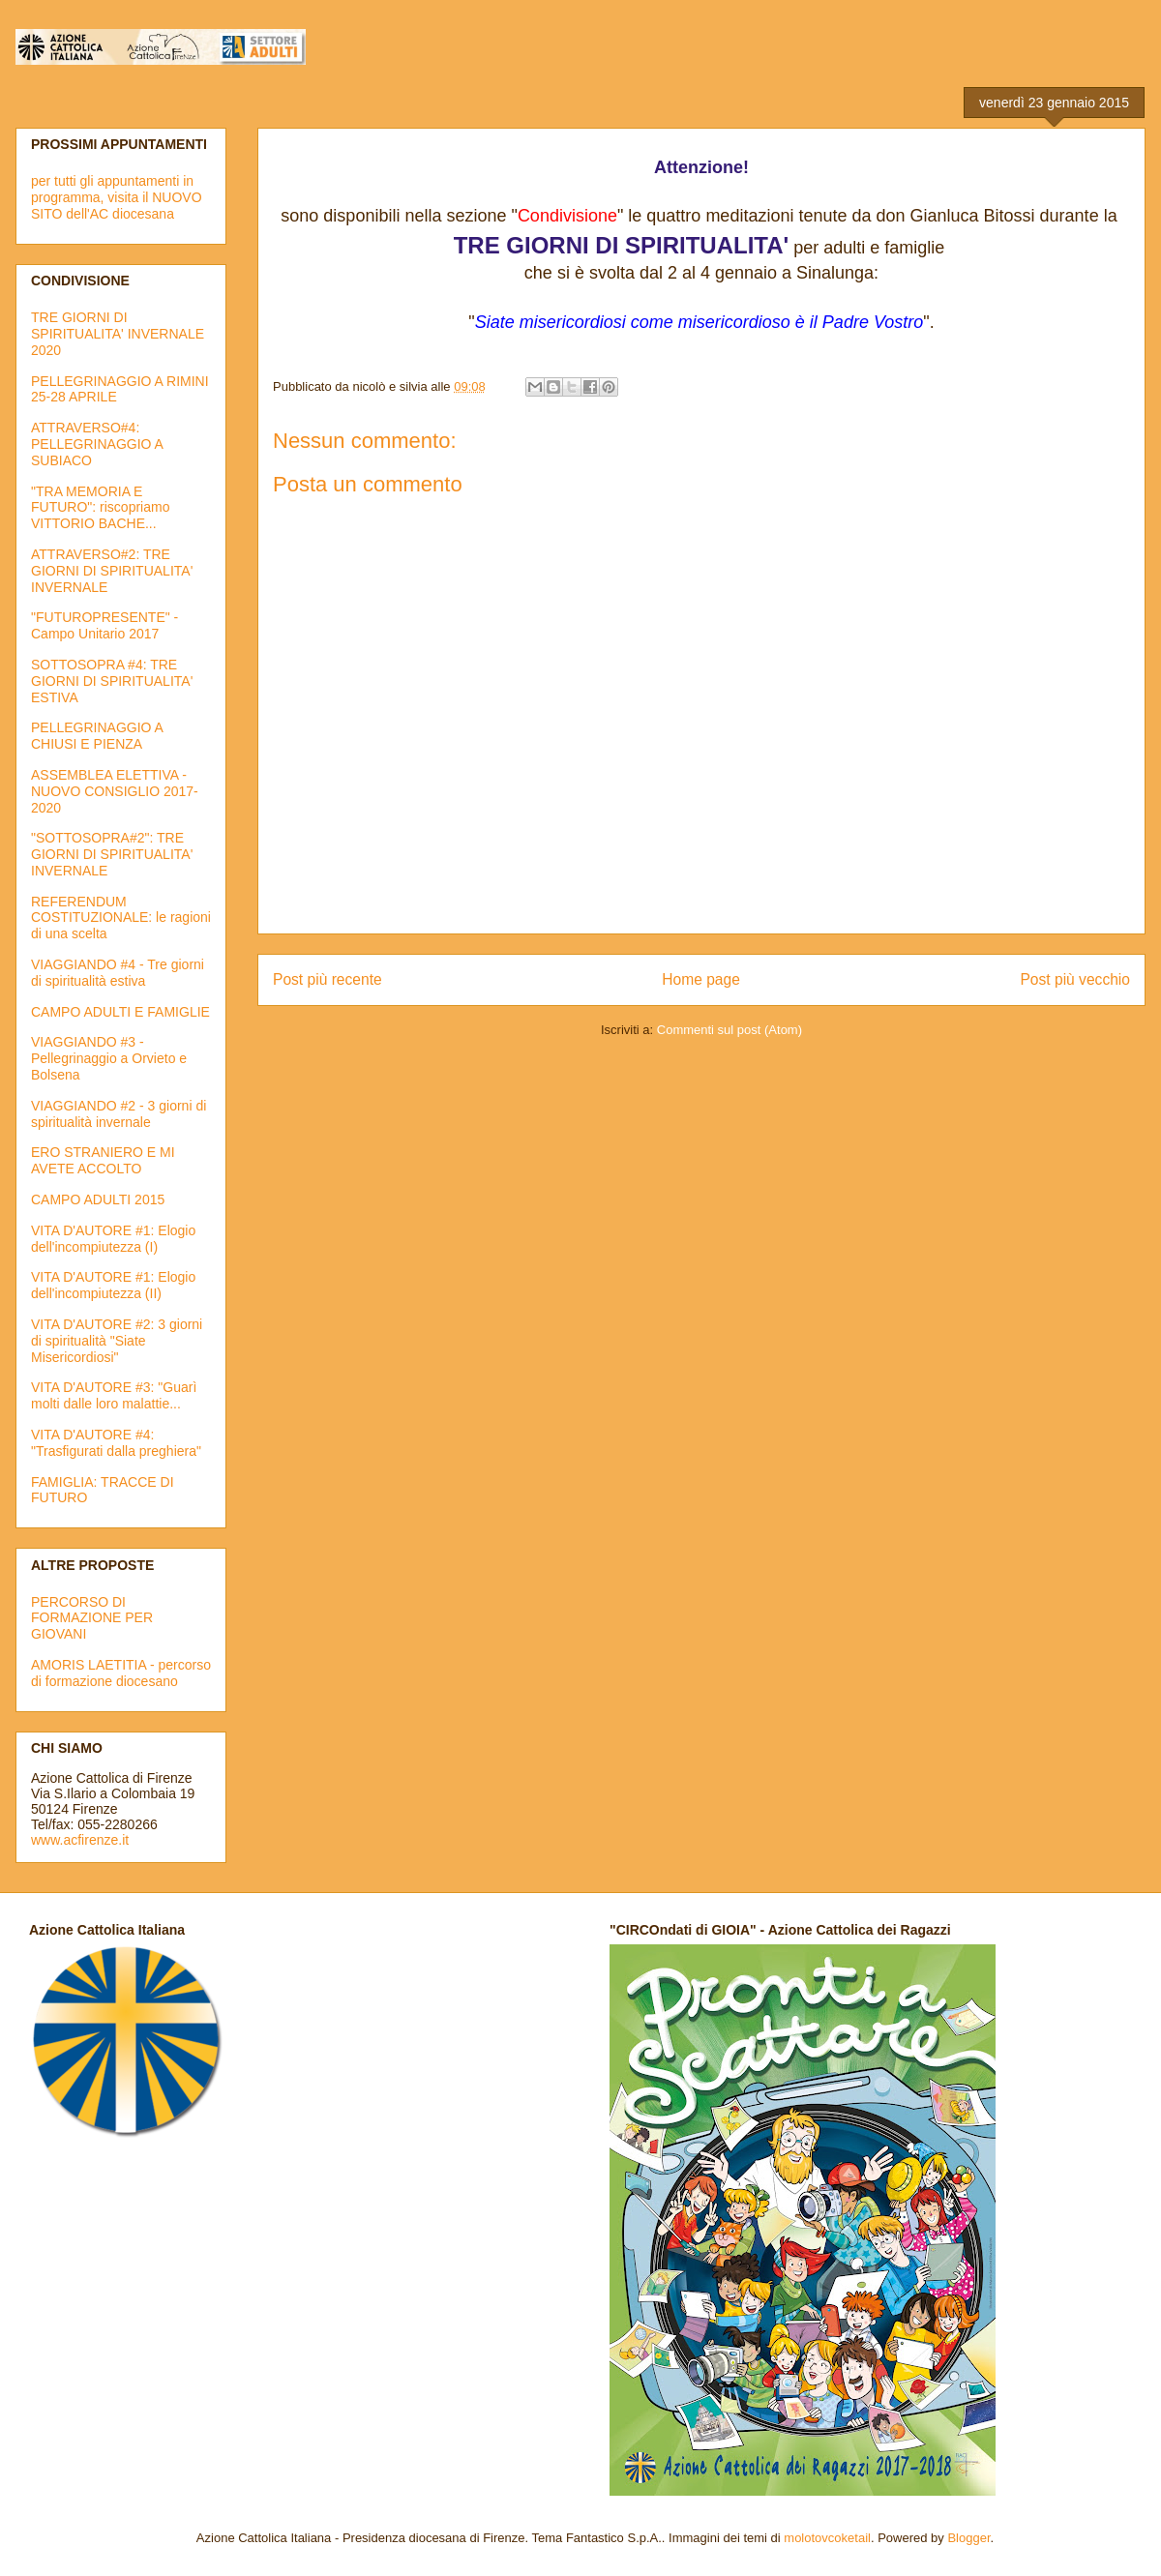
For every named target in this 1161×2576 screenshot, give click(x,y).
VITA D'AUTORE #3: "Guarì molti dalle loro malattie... (113, 1395)
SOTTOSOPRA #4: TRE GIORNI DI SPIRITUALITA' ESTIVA (112, 681)
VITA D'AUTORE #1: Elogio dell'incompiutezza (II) (113, 1285)
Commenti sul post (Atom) (729, 1029)
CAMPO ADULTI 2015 (97, 1199)
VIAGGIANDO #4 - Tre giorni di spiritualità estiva (117, 973)
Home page (701, 979)
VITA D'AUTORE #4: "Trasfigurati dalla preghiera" (116, 1443)
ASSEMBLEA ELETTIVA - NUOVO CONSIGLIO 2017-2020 (114, 791)
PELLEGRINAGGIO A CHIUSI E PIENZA (97, 736)
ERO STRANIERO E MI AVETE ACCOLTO (103, 1160)
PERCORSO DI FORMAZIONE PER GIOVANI (92, 1618)
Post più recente (327, 979)
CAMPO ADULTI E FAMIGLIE (120, 1012)
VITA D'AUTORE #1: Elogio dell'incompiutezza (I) (113, 1239)
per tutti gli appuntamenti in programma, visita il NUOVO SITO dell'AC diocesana (116, 197)
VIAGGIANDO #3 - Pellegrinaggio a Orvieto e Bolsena (109, 1058)
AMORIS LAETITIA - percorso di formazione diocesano (121, 1673)
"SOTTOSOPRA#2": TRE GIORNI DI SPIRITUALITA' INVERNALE (112, 854)
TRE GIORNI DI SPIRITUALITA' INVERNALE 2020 (117, 334)
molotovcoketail (827, 2538)
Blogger (968, 2538)
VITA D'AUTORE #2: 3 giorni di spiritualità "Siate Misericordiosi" (116, 1341)
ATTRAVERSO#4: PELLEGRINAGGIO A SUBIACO (97, 444)
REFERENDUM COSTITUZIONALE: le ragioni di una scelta (121, 918)
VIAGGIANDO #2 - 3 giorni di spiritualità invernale (118, 1114)
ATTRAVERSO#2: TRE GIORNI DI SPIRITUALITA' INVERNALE (112, 571)
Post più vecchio (1075, 979)
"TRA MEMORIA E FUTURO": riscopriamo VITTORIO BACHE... (100, 508)
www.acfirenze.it (80, 1840)
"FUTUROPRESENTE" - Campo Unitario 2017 (104, 625)
